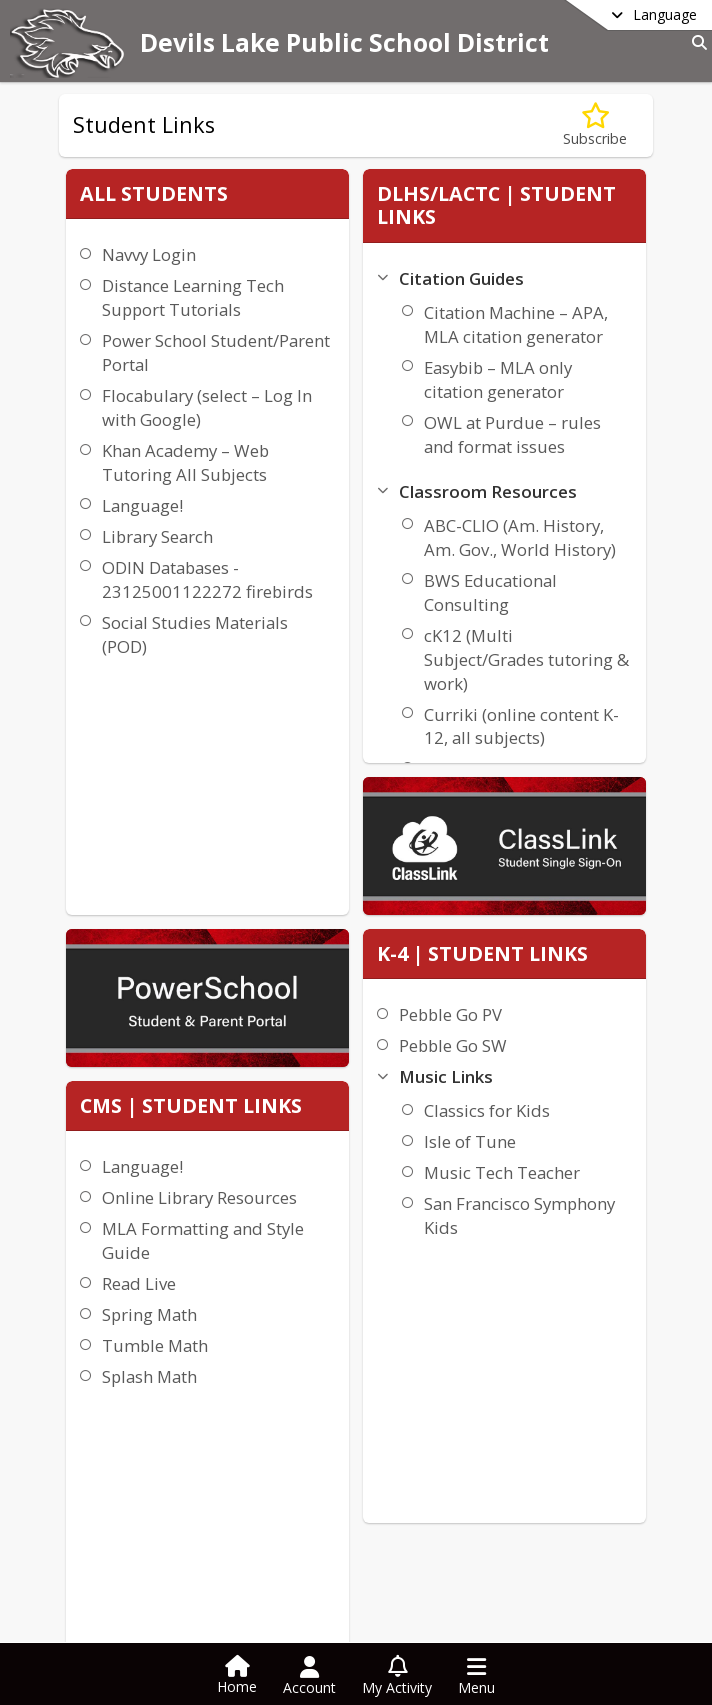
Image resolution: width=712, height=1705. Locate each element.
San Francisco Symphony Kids (590, 710)
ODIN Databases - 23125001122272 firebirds (167, 687)
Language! (137, 601)
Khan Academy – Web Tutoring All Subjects (164, 546)
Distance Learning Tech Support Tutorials (167, 309)
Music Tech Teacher (575, 655)
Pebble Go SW (560, 516)
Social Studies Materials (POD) (158, 754)
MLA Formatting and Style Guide (270, 735)
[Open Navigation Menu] (476, 1676)
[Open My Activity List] (397, 1676)
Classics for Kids (594, 581)
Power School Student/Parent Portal (156, 388)
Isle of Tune (577, 612)
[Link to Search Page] (695, 42)
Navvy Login (144, 254)
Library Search (152, 632)
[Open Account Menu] (309, 1676)
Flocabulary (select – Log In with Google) (169, 467)
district (117, 1624)
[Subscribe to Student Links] (595, 125)
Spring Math (254, 809)
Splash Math (254, 871)
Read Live (244, 778)
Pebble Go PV (557, 485)
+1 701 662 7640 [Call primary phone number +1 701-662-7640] (158, 1551)
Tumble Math (260, 840)
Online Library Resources (262, 680)
